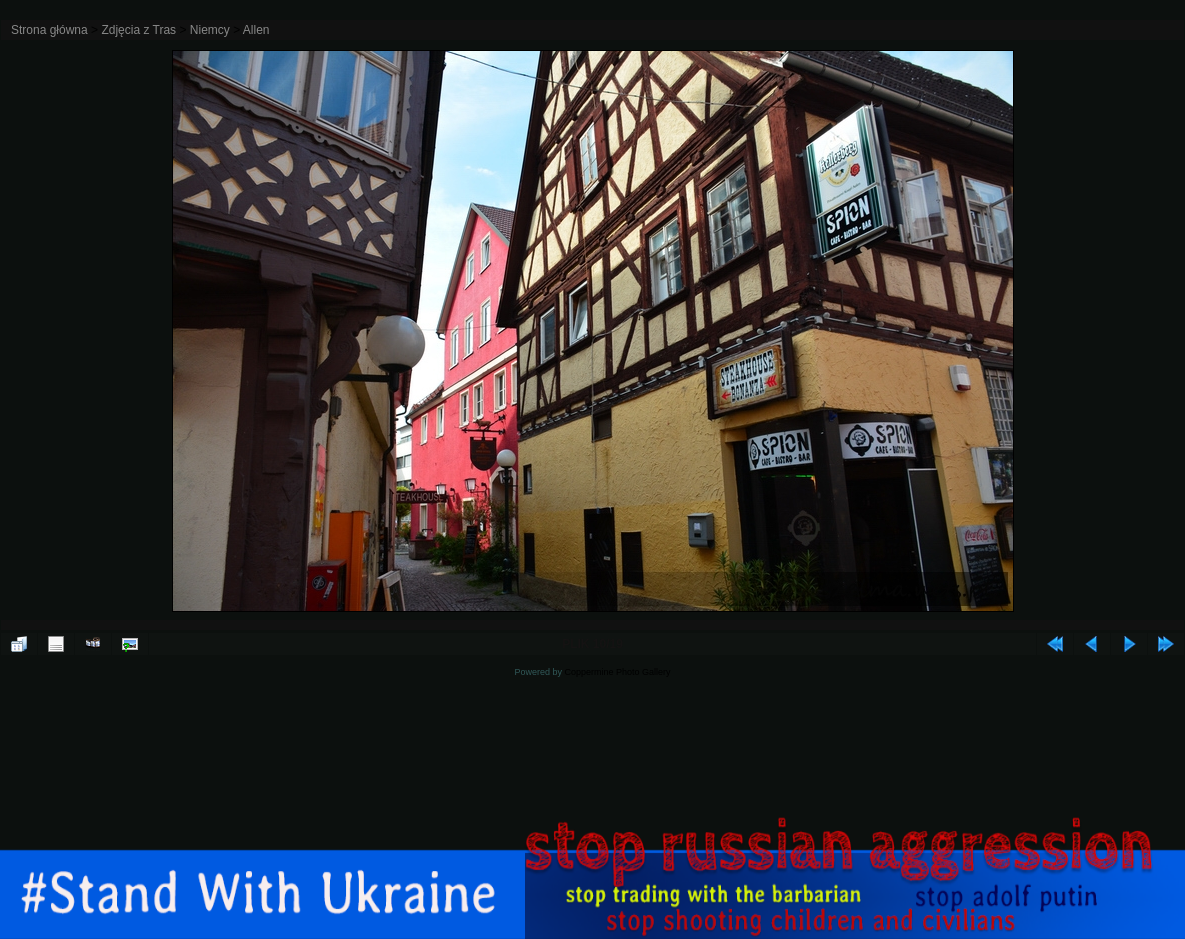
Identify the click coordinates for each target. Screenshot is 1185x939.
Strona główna (49, 30)
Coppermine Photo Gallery (617, 672)
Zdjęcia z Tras (138, 30)
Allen (256, 30)
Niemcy (210, 30)
